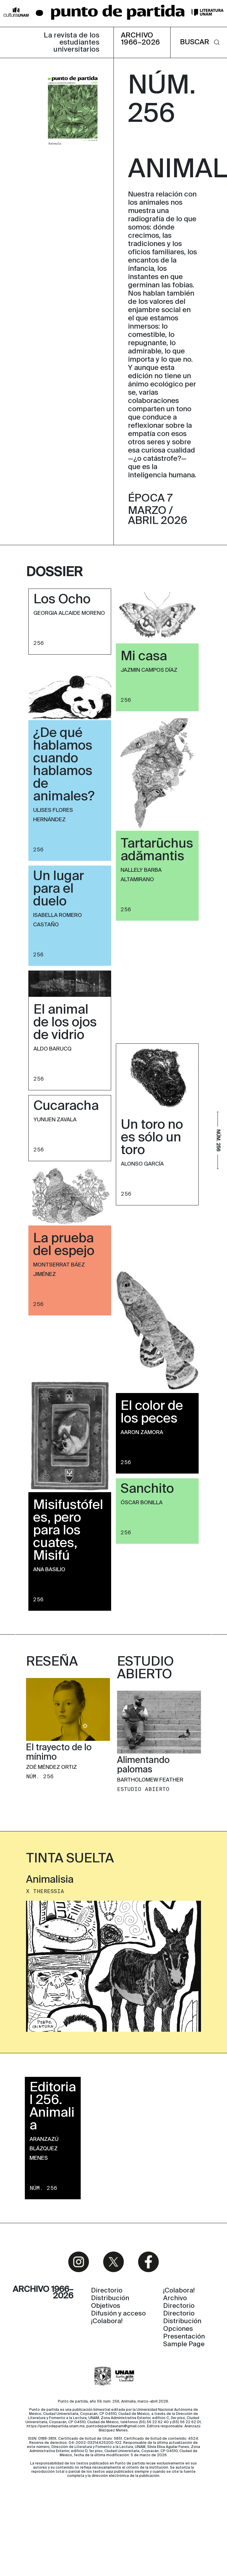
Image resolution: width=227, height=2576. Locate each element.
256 (38, 643)
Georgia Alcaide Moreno (69, 613)
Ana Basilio (49, 1569)
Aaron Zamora (142, 1432)
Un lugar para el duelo (58, 889)
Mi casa (144, 656)
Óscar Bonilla (142, 1502)
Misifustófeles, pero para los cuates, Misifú (68, 1531)
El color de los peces (152, 1412)
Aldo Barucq (52, 1049)
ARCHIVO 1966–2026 (140, 39)
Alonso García (142, 1164)
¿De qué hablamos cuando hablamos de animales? (64, 765)
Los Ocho (61, 599)
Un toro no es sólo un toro (152, 1138)
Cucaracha (66, 1106)
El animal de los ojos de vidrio (65, 1023)
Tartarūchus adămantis (157, 850)
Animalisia (50, 1938)
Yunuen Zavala (55, 1120)
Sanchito (147, 1489)
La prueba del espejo (63, 1245)
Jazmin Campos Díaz (149, 670)
